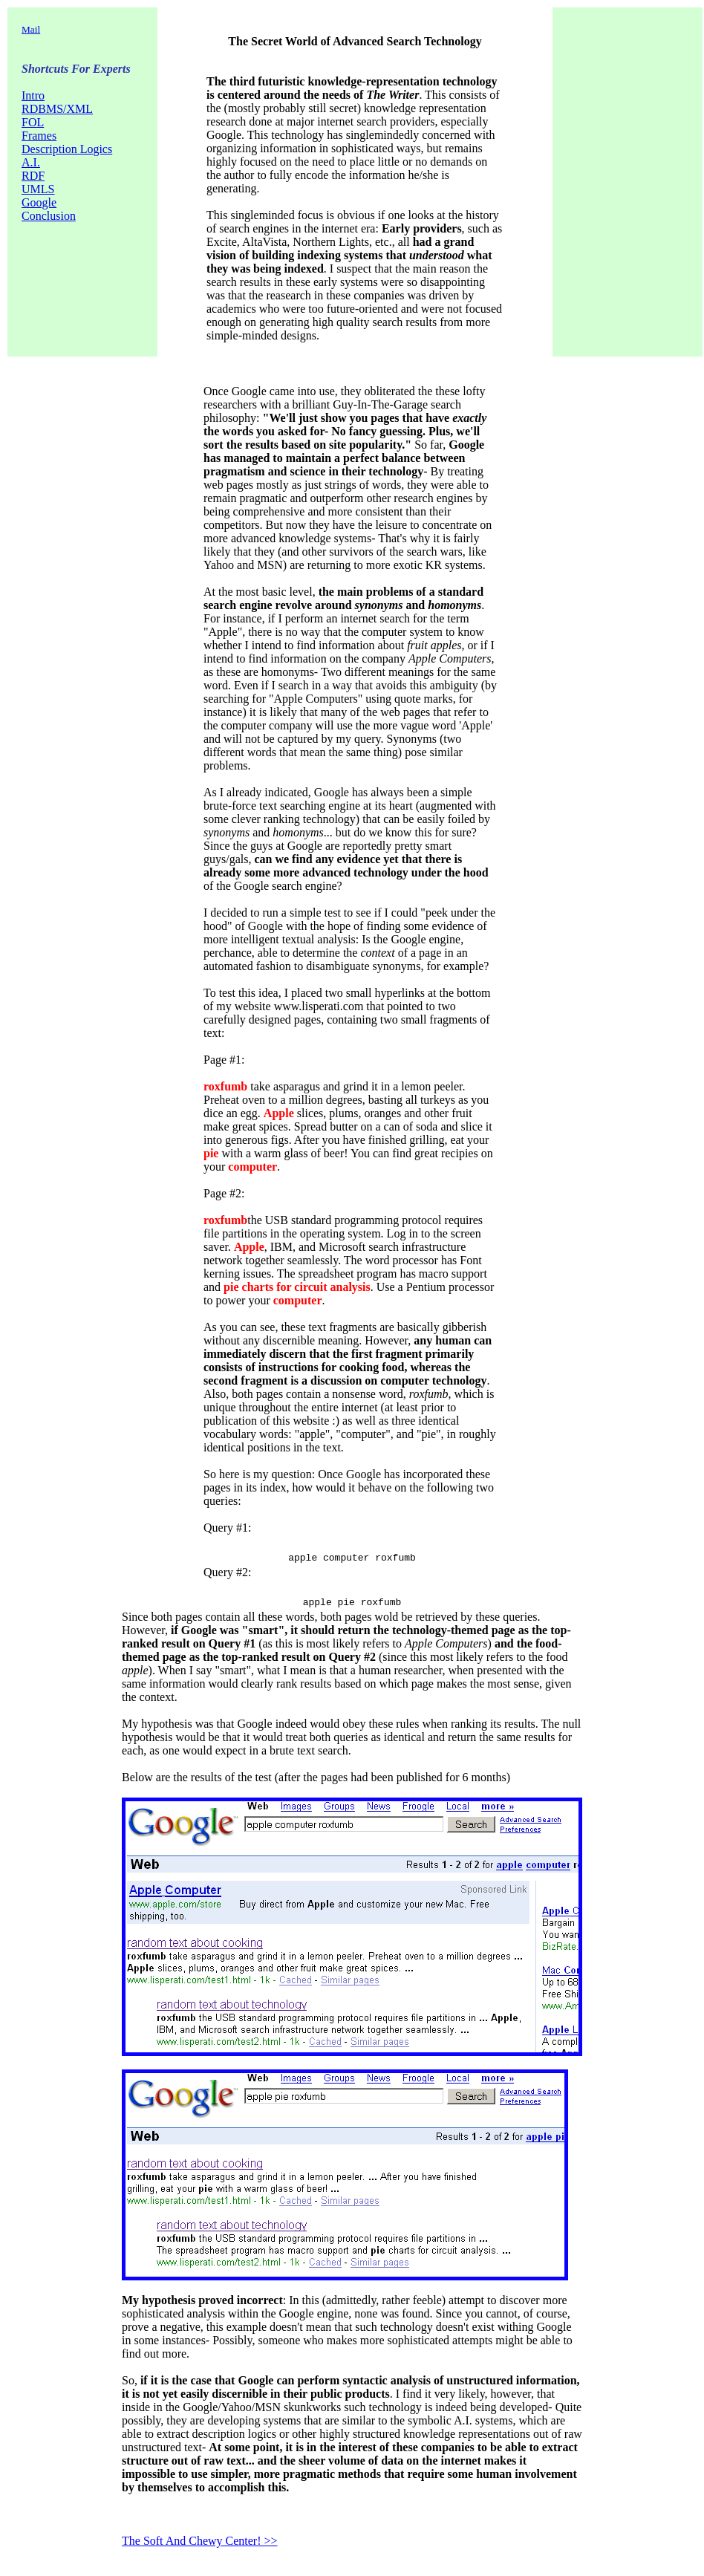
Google (39, 202)
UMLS (38, 189)
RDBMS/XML (57, 109)
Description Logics (67, 149)
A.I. (31, 162)
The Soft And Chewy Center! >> (200, 2545)
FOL (33, 122)
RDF (33, 175)
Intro (33, 95)
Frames (39, 135)
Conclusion (49, 215)
